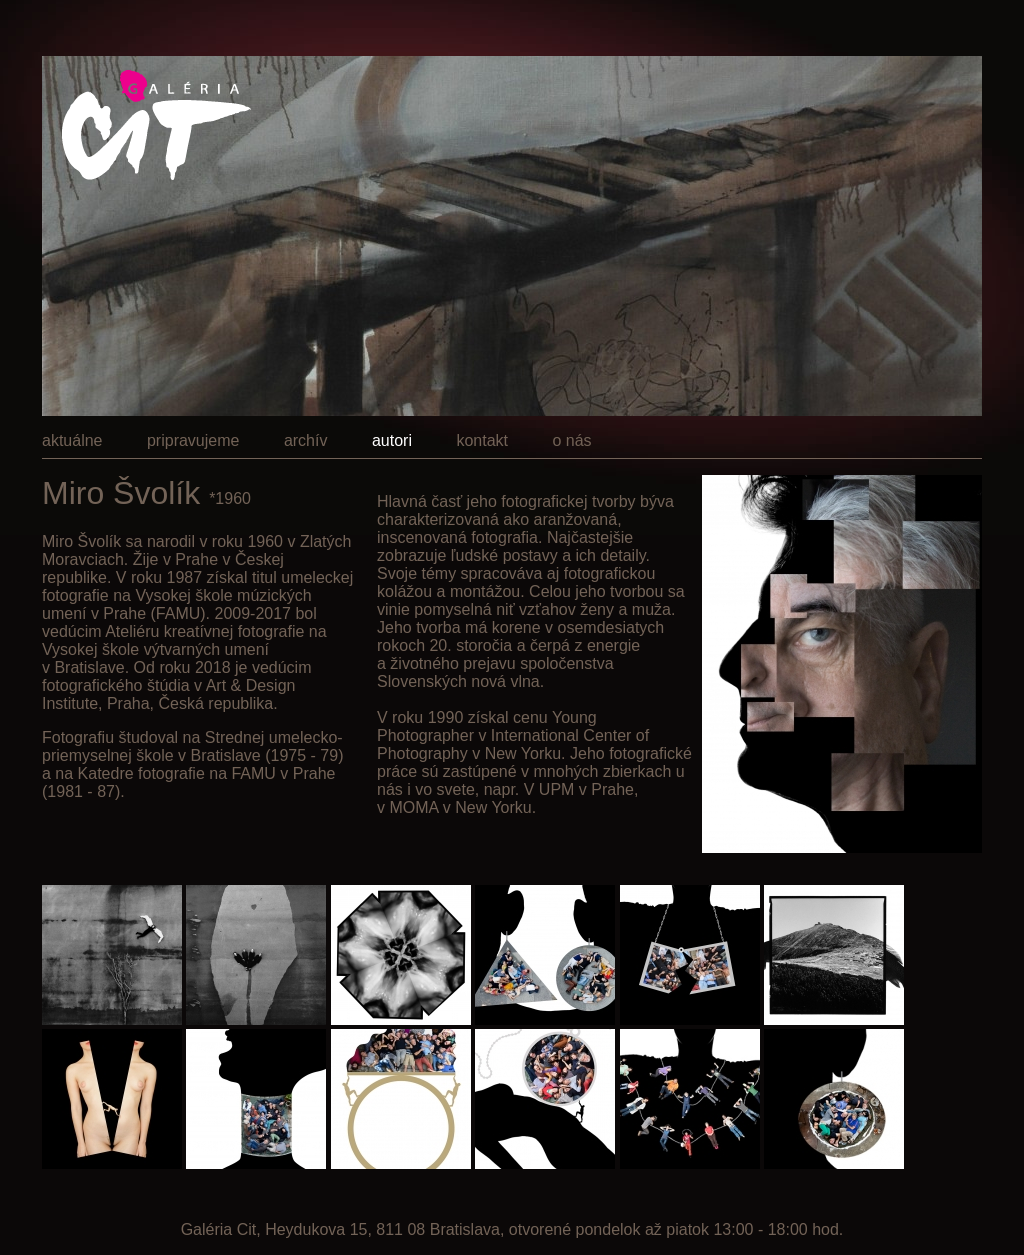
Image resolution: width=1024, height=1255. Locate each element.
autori (392, 440)
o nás (571, 440)
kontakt (482, 440)
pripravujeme (193, 440)
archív (306, 440)
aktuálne (72, 440)
